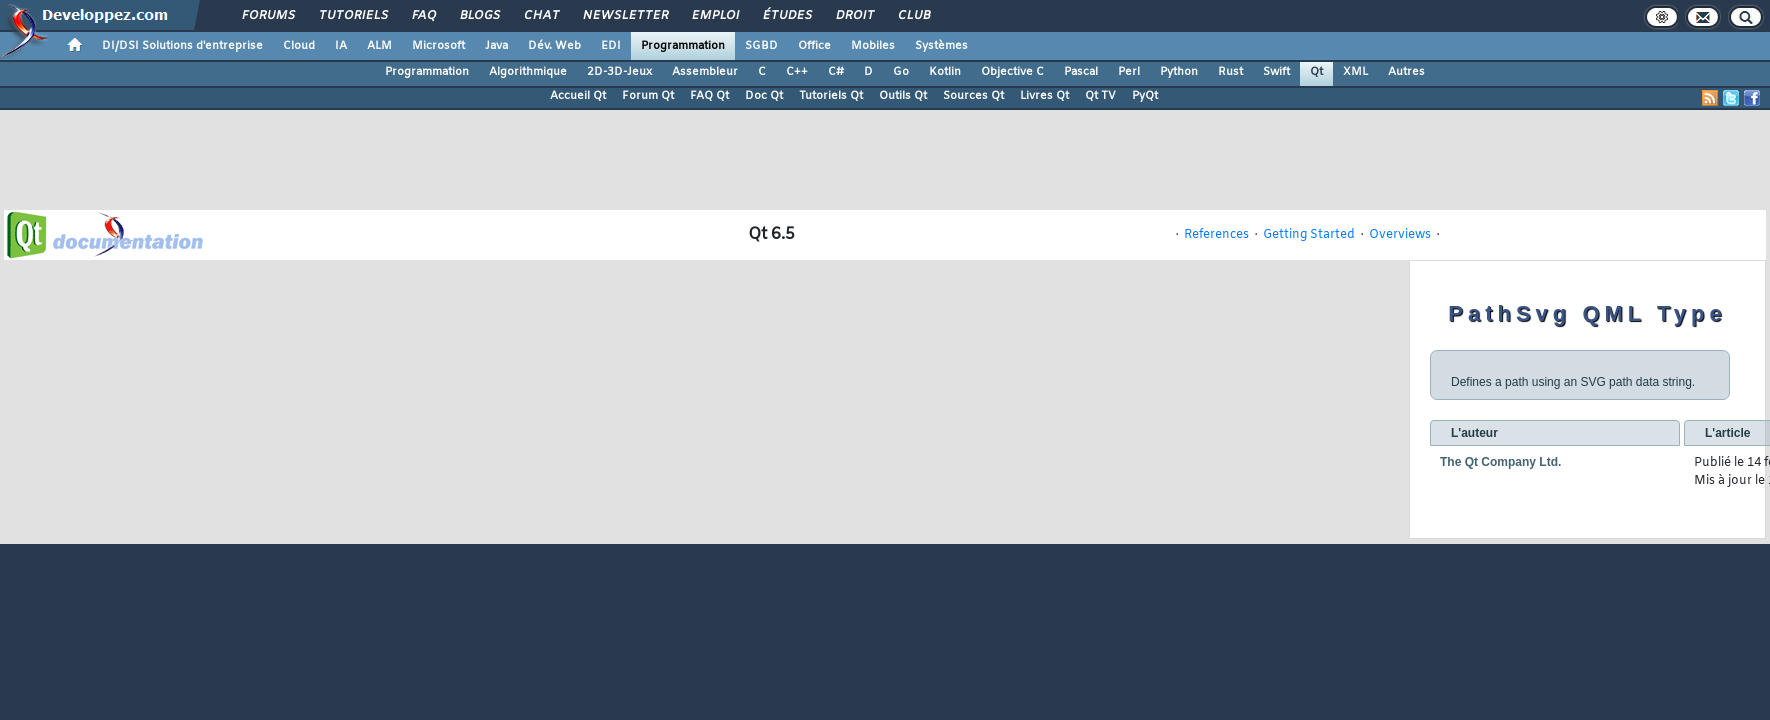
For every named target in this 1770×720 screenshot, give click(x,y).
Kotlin (945, 72)
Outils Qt (903, 96)
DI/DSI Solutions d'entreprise (182, 46)
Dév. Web (554, 46)
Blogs (479, 16)
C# (836, 72)
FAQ (423, 16)
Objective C (1012, 72)
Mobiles (873, 46)
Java (496, 46)
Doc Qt (764, 96)
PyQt (1145, 96)
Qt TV (1100, 96)
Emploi (714, 16)
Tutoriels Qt (831, 96)
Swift (1276, 72)
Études (786, 16)
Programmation (683, 46)
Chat (540, 16)
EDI (611, 46)
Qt (1316, 72)
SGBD (761, 46)
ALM (379, 46)
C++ (797, 72)
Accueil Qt (578, 96)
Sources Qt (973, 96)
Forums (267, 16)
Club (913, 16)
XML (1355, 72)
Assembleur (705, 72)
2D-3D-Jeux (619, 72)
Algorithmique (528, 72)
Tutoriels (352, 16)
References (1216, 235)
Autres (1406, 72)
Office (814, 46)
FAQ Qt (709, 96)
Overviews (1400, 235)
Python (1179, 72)
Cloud (299, 46)
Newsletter (624, 16)
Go (901, 72)
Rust (1230, 72)
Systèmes (941, 46)
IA (341, 46)
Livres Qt (1044, 96)
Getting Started (1309, 235)
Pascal (1081, 72)
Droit (854, 16)
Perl (1129, 72)
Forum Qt (648, 96)
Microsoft (438, 46)
